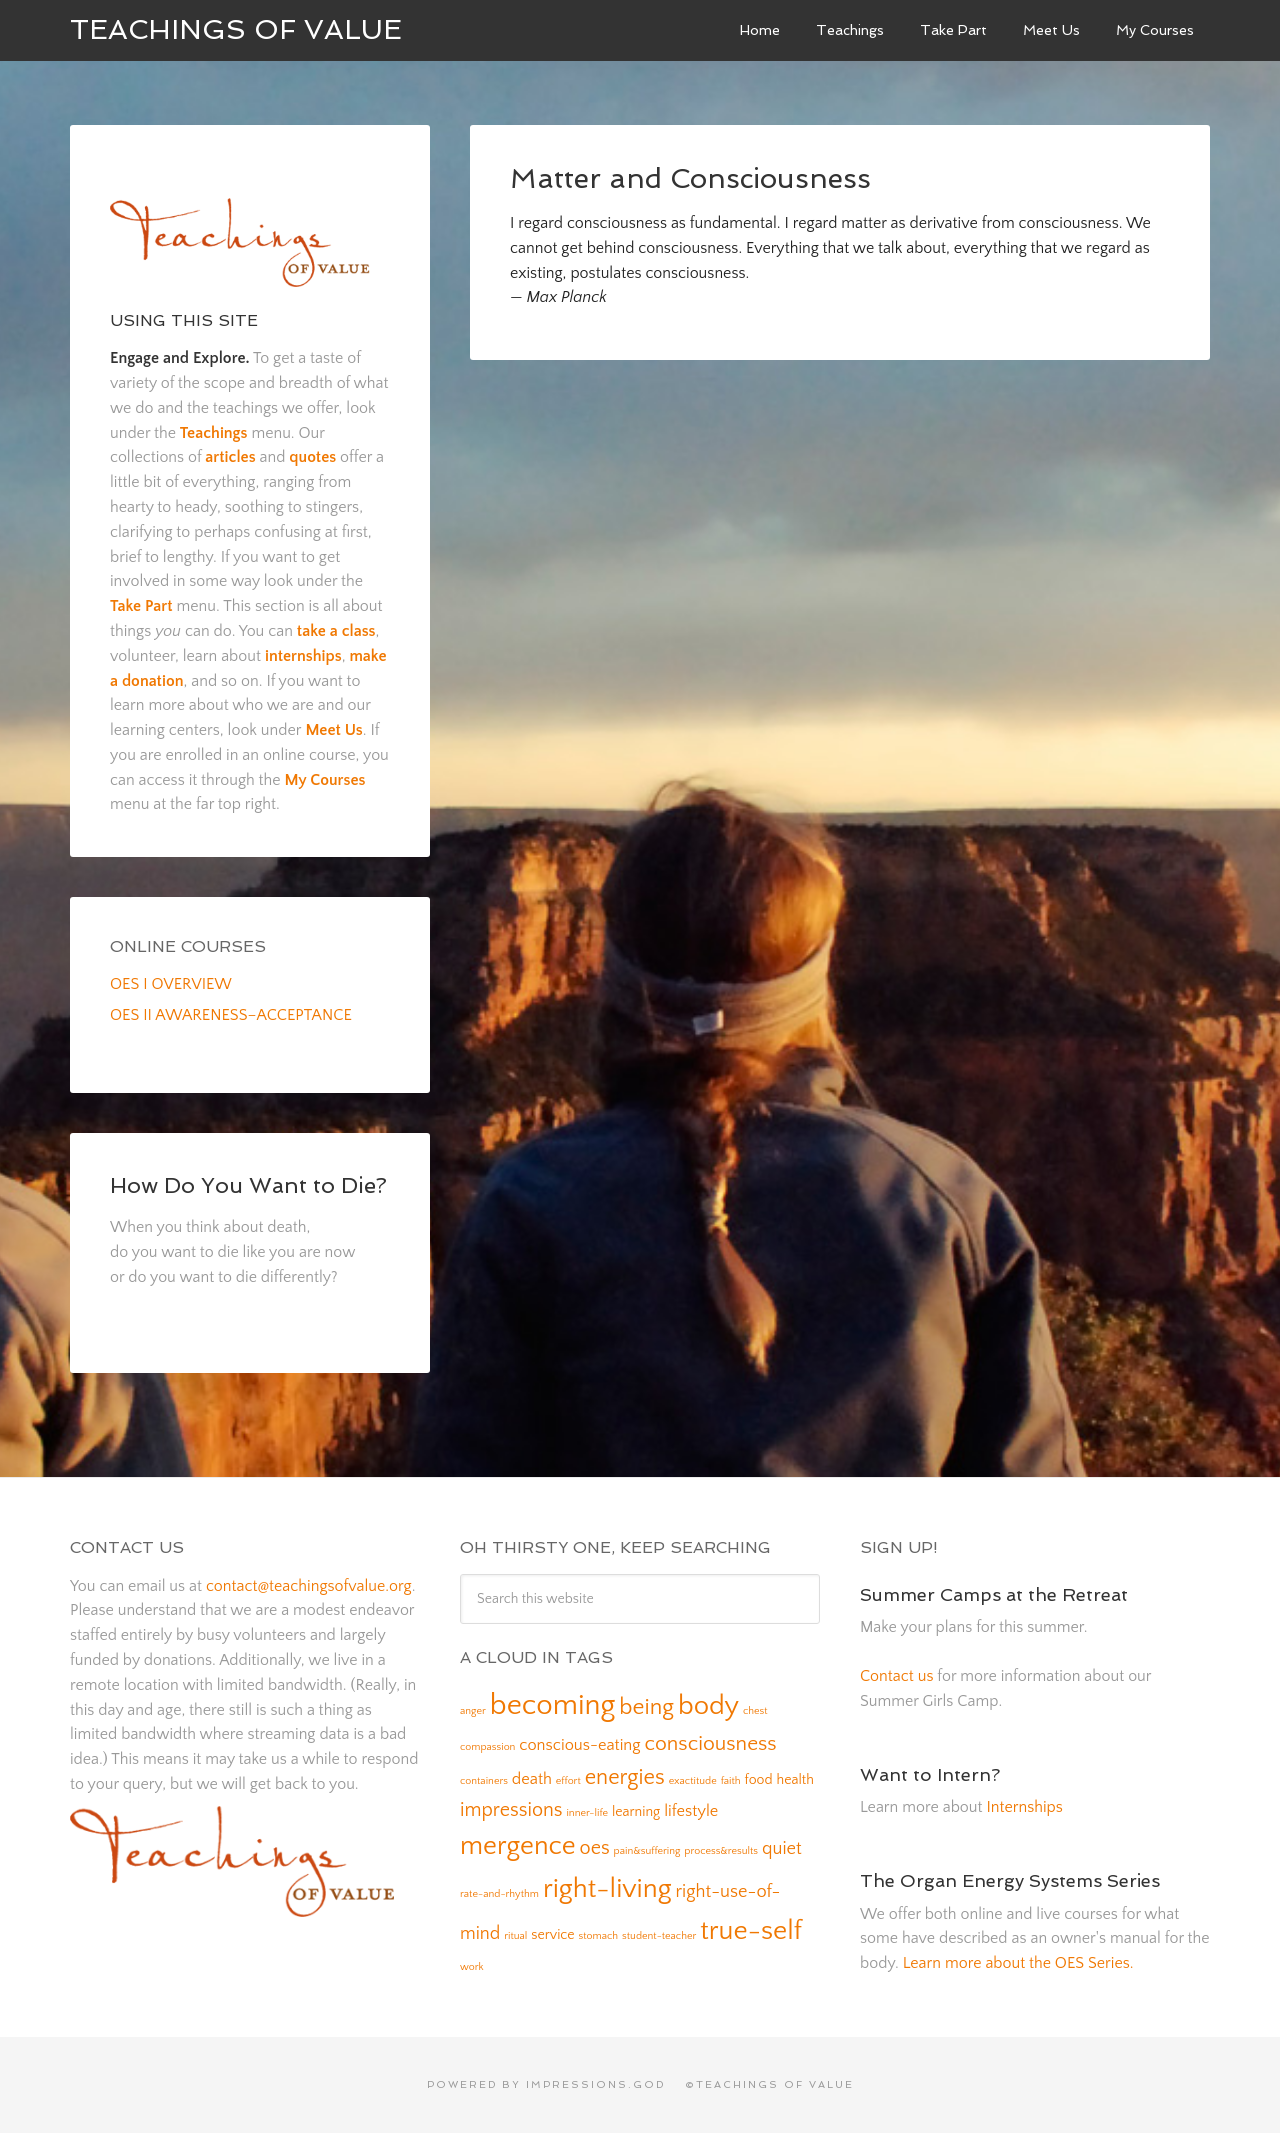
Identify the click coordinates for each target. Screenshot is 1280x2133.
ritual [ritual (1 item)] (515, 1936)
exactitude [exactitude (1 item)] (693, 1781)
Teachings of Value (236, 29)
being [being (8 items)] (646, 1707)
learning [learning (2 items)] (636, 1812)
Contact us (896, 1676)
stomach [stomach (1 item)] (599, 1936)
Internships (1024, 1807)
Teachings (214, 433)
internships (303, 656)
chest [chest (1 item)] (755, 1711)
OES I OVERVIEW (171, 984)
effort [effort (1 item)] (568, 1781)
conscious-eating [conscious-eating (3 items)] (579, 1745)
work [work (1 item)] (472, 1967)
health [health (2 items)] (795, 1780)
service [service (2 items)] (552, 1935)
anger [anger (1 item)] (473, 1711)
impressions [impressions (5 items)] (511, 1810)
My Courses (324, 780)
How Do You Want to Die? (248, 1185)
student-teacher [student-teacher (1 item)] (659, 1936)
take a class (336, 631)
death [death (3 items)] (532, 1779)
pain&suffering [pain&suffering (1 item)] (647, 1851)
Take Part (141, 606)
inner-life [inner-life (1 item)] (587, 1813)
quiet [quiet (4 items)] (782, 1848)
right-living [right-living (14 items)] (607, 1889)
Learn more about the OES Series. (1018, 1963)
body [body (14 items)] (708, 1706)
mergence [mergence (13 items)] (518, 1846)
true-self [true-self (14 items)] (751, 1931)
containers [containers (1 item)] (484, 1781)
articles (230, 457)
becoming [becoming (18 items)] (553, 1705)
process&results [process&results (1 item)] (721, 1851)
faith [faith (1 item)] (731, 1781)
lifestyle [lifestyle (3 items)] (691, 1811)
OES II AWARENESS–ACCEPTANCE (231, 1015)
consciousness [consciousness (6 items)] (711, 1743)
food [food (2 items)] (759, 1780)
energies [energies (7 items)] (625, 1777)
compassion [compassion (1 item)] (487, 1747)
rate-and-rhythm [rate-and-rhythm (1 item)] (499, 1894)
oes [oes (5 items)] (595, 1848)
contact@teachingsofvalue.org (309, 1586)
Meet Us (333, 730)
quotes (312, 457)
